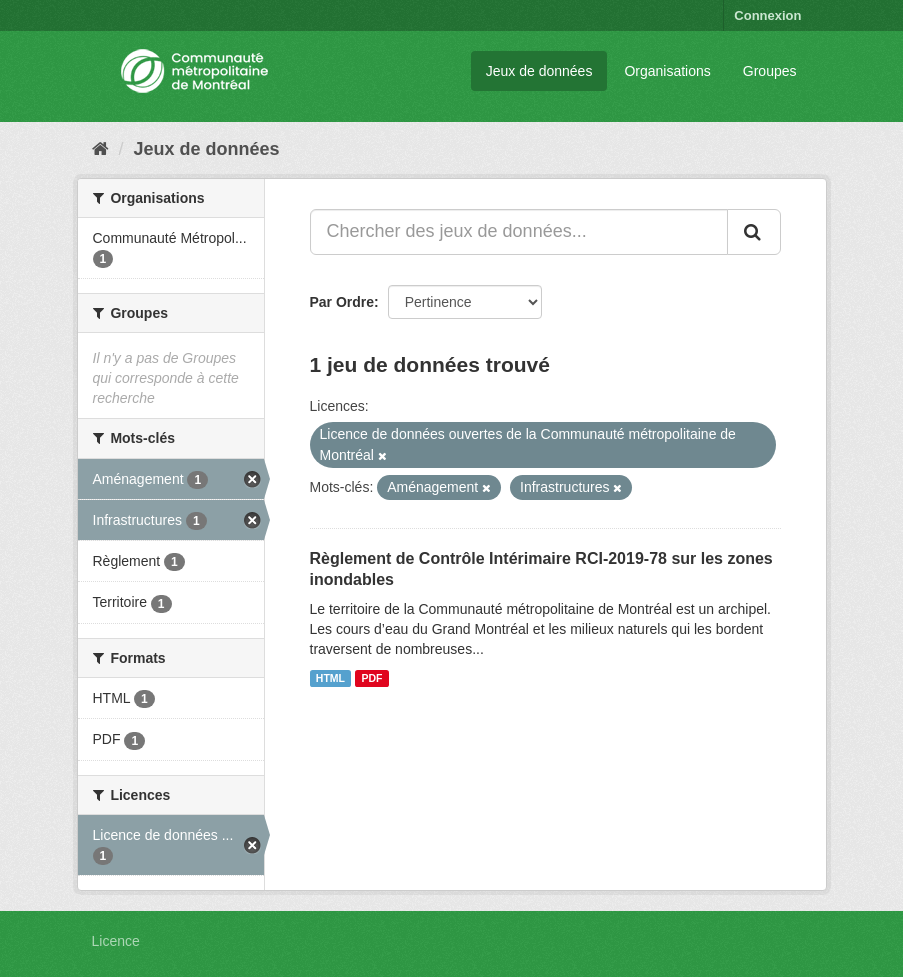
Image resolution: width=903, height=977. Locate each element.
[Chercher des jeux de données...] (519, 232)
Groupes (770, 71)
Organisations (667, 71)
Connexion (767, 15)
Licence (116, 941)
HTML (330, 678)
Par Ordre (342, 302)
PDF (371, 678)
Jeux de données (539, 71)
